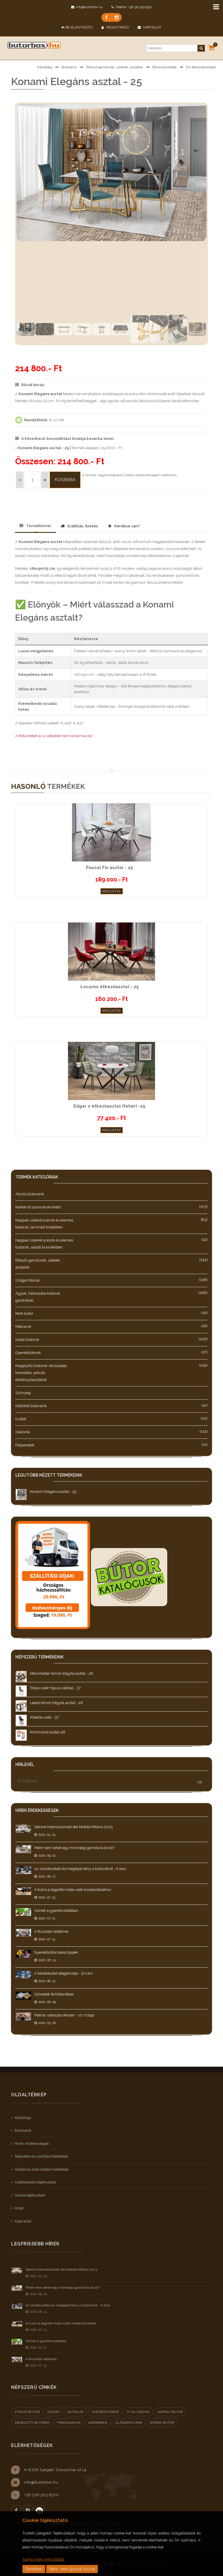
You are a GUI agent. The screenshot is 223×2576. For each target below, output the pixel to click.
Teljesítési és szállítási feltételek (41, 2156)
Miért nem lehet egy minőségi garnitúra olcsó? (74, 1848)
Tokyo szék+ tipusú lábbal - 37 (55, 1688)
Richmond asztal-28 (47, 1732)
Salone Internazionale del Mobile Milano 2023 (73, 1827)
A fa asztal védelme (51, 1931)
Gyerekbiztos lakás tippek (56, 1952)
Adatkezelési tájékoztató (35, 2182)
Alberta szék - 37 (44, 1717)
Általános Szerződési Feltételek (42, 2169)
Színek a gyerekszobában (56, 1910)
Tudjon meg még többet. (43, 2559)
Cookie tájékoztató (30, 2195)
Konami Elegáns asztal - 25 (53, 1491)
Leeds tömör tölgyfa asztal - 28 (56, 1703)
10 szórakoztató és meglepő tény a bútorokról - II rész (80, 1868)
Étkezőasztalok (164, 67)
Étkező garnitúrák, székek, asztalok (114, 67)
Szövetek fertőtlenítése (53, 1994)
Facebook (16, 2510)
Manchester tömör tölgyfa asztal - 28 (61, 1673)
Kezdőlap (44, 67)
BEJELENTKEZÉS (77, 27)
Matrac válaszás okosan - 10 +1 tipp (64, 2015)
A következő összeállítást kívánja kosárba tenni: (65, 438)
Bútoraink (69, 67)
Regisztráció (115, 27)
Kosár (19, 2208)
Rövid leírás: (30, 385)
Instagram (28, 2510)
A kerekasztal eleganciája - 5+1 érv (63, 1973)
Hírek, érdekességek (32, 2143)
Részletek (111, 891)
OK (200, 1782)
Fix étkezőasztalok (201, 67)
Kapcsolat (149, 27)
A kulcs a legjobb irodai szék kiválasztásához (72, 1889)
